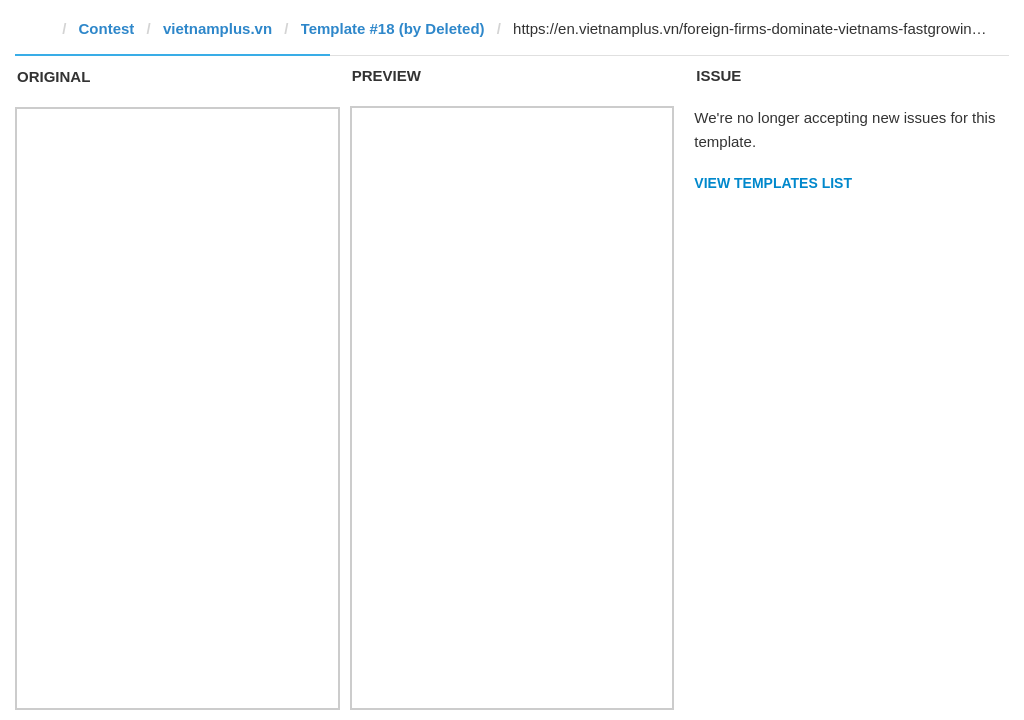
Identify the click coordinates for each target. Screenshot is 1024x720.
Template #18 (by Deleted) (393, 28)
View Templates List (773, 183)
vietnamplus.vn (217, 28)
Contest (107, 28)
